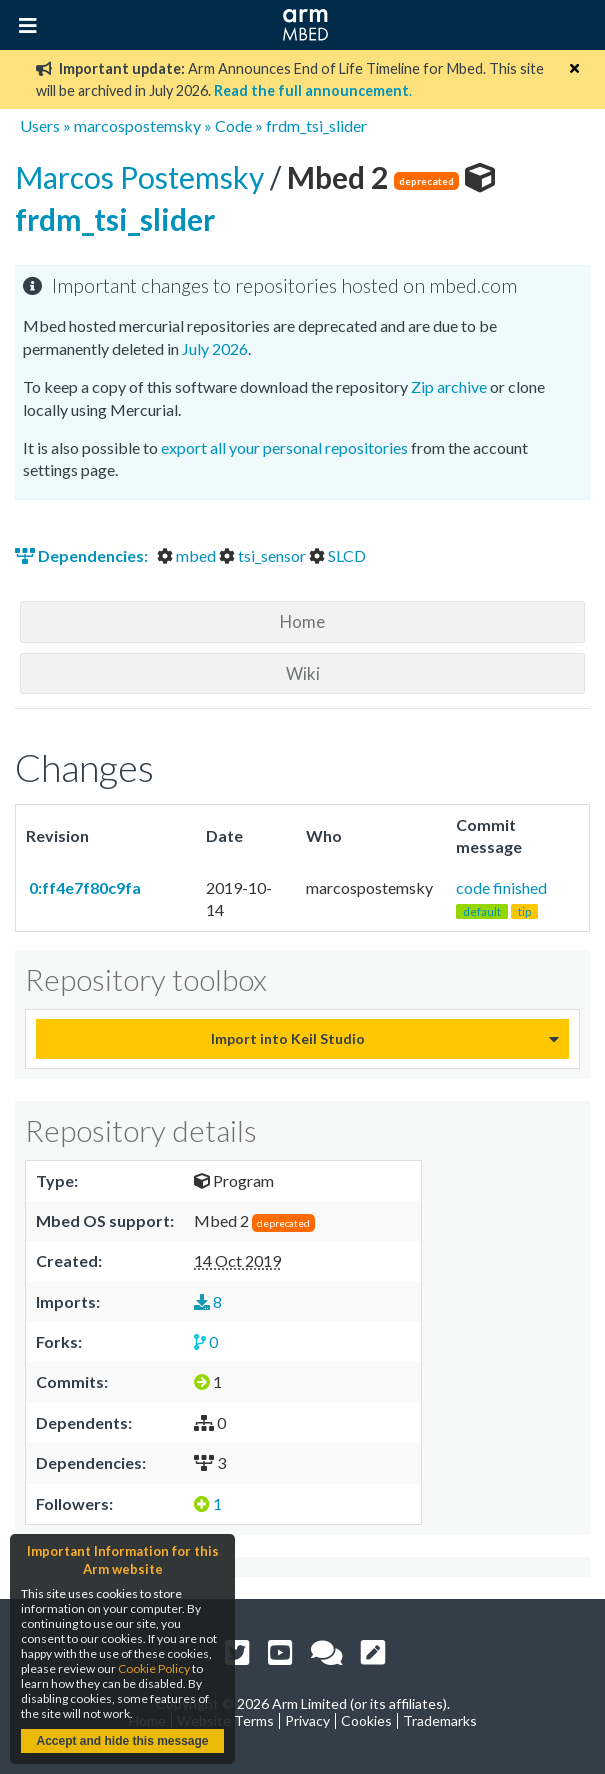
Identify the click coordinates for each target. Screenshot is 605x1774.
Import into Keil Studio (288, 1038)
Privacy (307, 1720)
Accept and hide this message (122, 1741)
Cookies (366, 1720)
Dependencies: (83, 555)
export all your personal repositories (284, 447)
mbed (188, 555)
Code (233, 125)
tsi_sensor (264, 555)
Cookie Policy (154, 1668)
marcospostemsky (137, 125)
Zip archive (449, 386)
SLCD (337, 555)
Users (40, 125)
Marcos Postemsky (142, 177)
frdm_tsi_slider (316, 125)
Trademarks (440, 1720)
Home (302, 621)
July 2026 (215, 348)
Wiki (303, 673)
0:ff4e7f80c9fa (83, 887)
